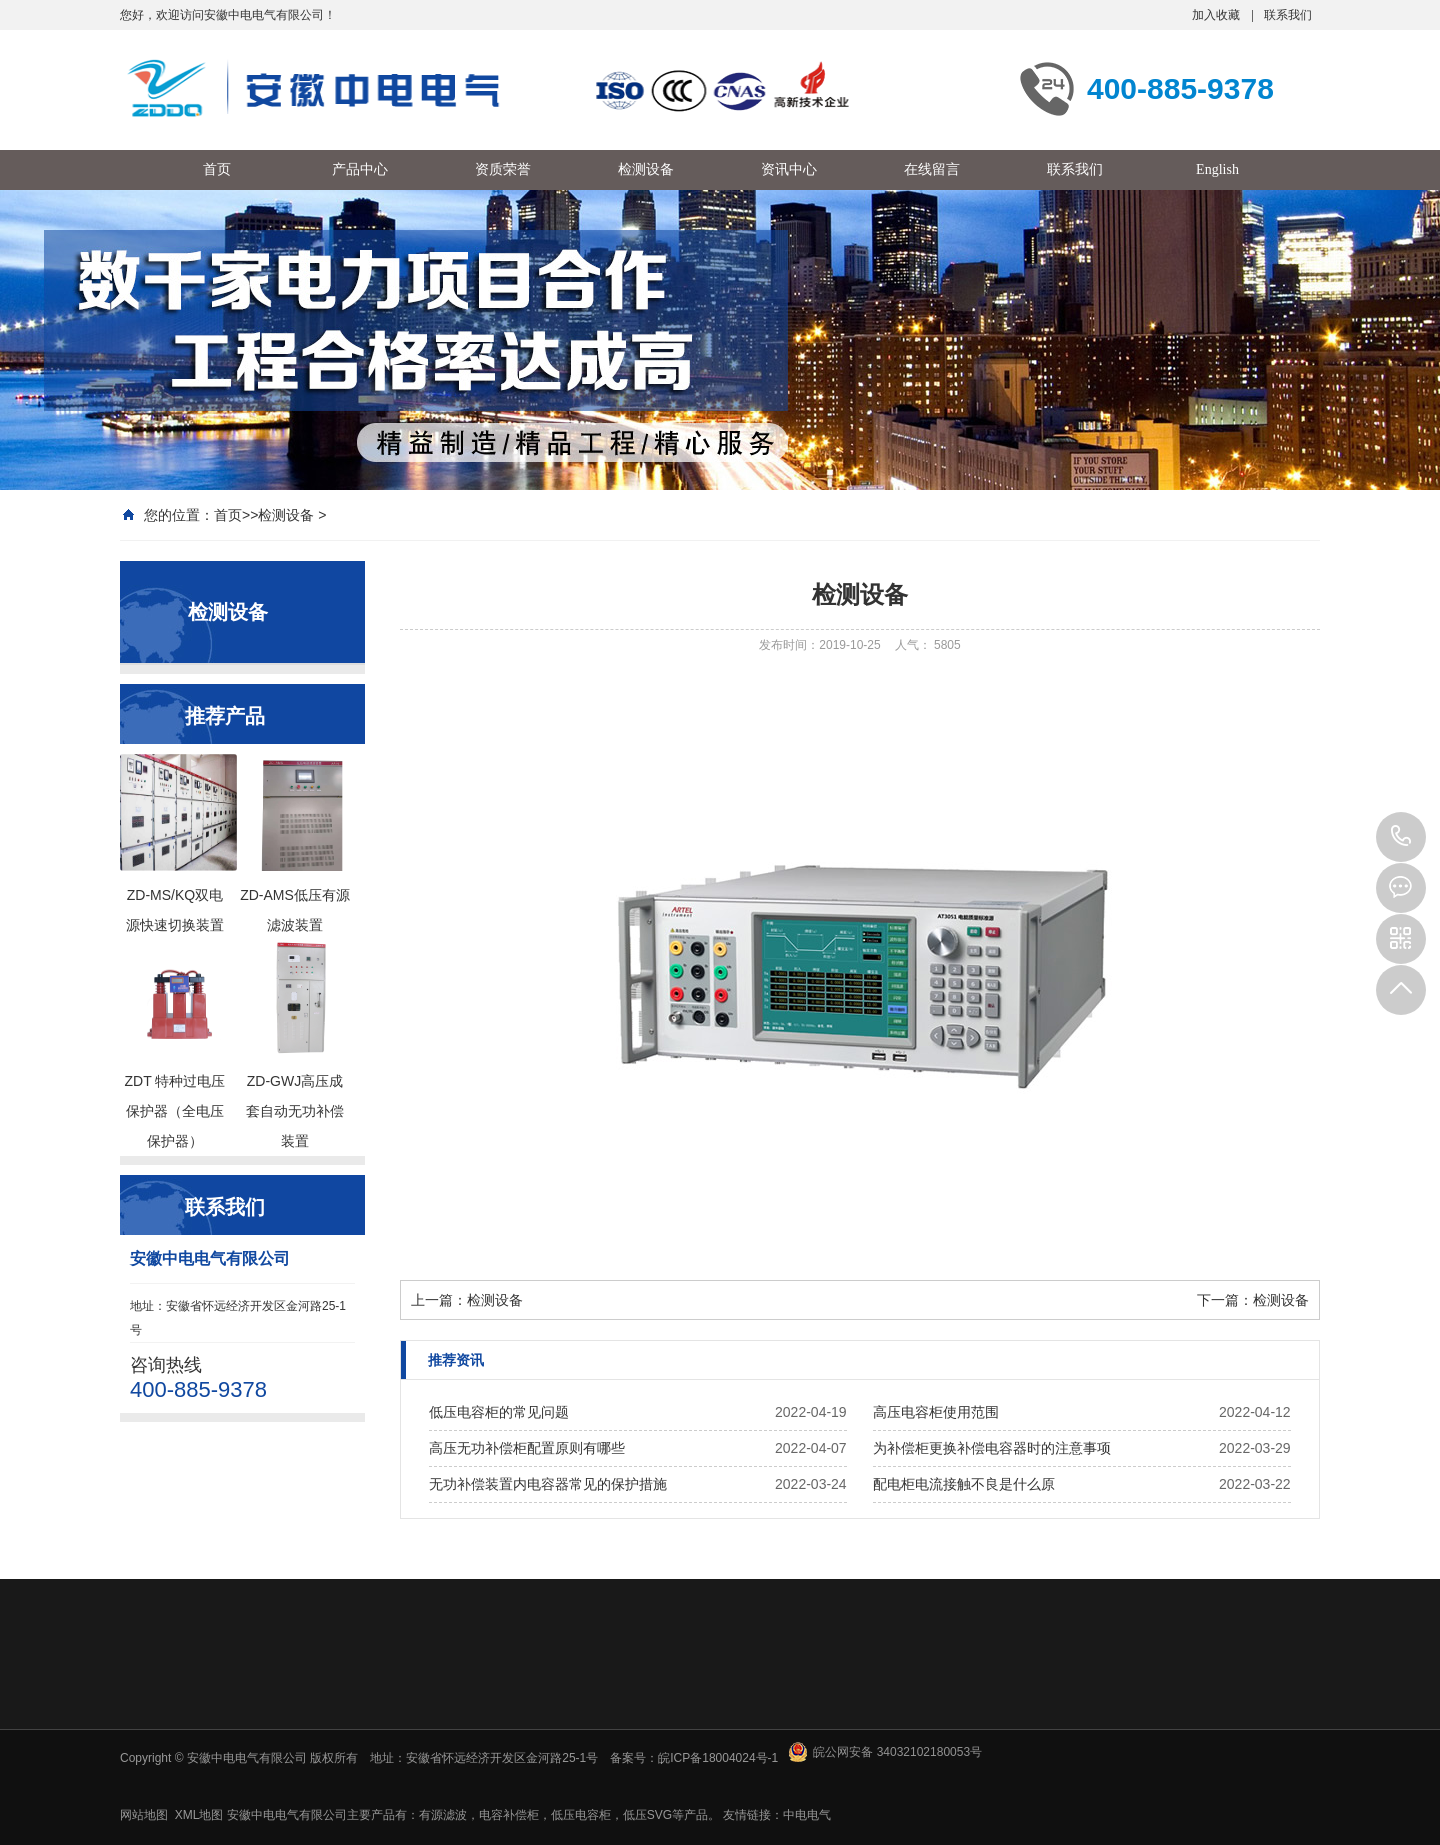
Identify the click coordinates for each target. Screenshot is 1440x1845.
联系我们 (1288, 15)
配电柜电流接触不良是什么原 (964, 1484)
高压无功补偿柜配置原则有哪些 (527, 1448)
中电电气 (807, 1815)
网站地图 (144, 1815)
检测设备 (286, 515)
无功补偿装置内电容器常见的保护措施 (548, 1484)
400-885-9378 (1401, 837)
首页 (228, 515)
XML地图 (199, 1815)
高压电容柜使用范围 (936, 1412)
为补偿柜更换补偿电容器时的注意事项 (992, 1448)
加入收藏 (1216, 15)
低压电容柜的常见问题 (499, 1412)
